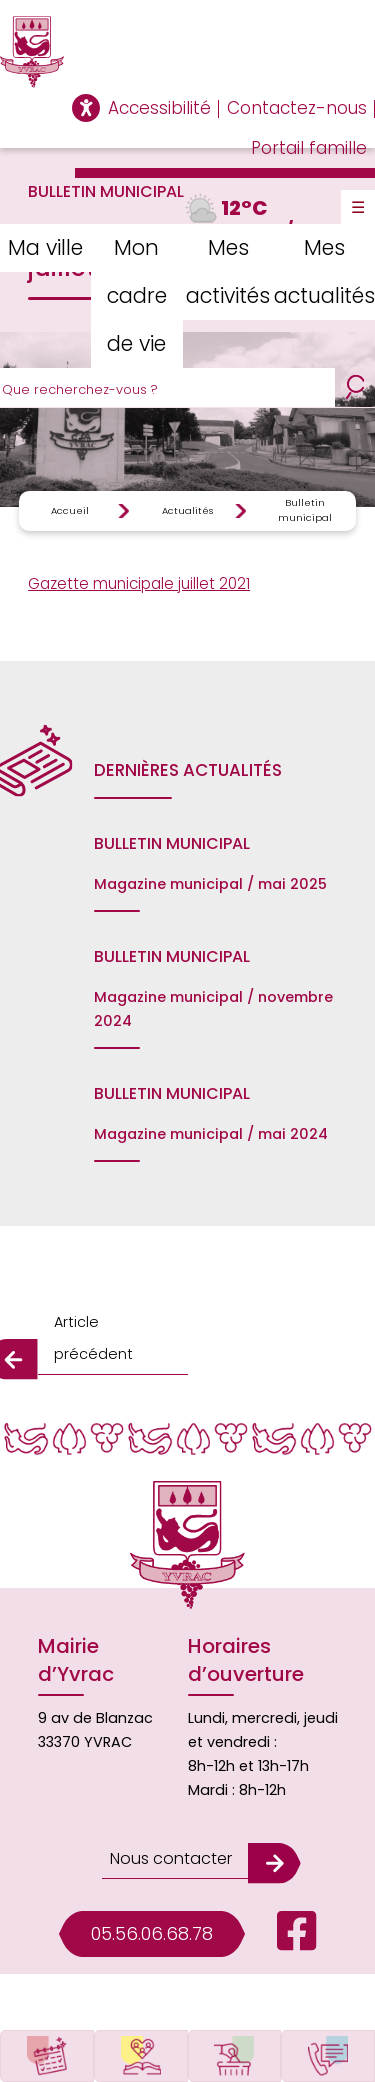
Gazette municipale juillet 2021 (139, 583)
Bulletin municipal (305, 509)
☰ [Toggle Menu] (358, 207)
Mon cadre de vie (137, 295)
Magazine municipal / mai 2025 (210, 884)
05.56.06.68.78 (152, 1933)
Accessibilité (159, 108)
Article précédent (93, 1338)
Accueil (70, 510)
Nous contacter (171, 1858)
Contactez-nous (297, 108)
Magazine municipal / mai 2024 (211, 1134)
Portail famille (309, 148)
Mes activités (228, 271)
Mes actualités (324, 271)
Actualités (187, 510)
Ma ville (45, 247)
